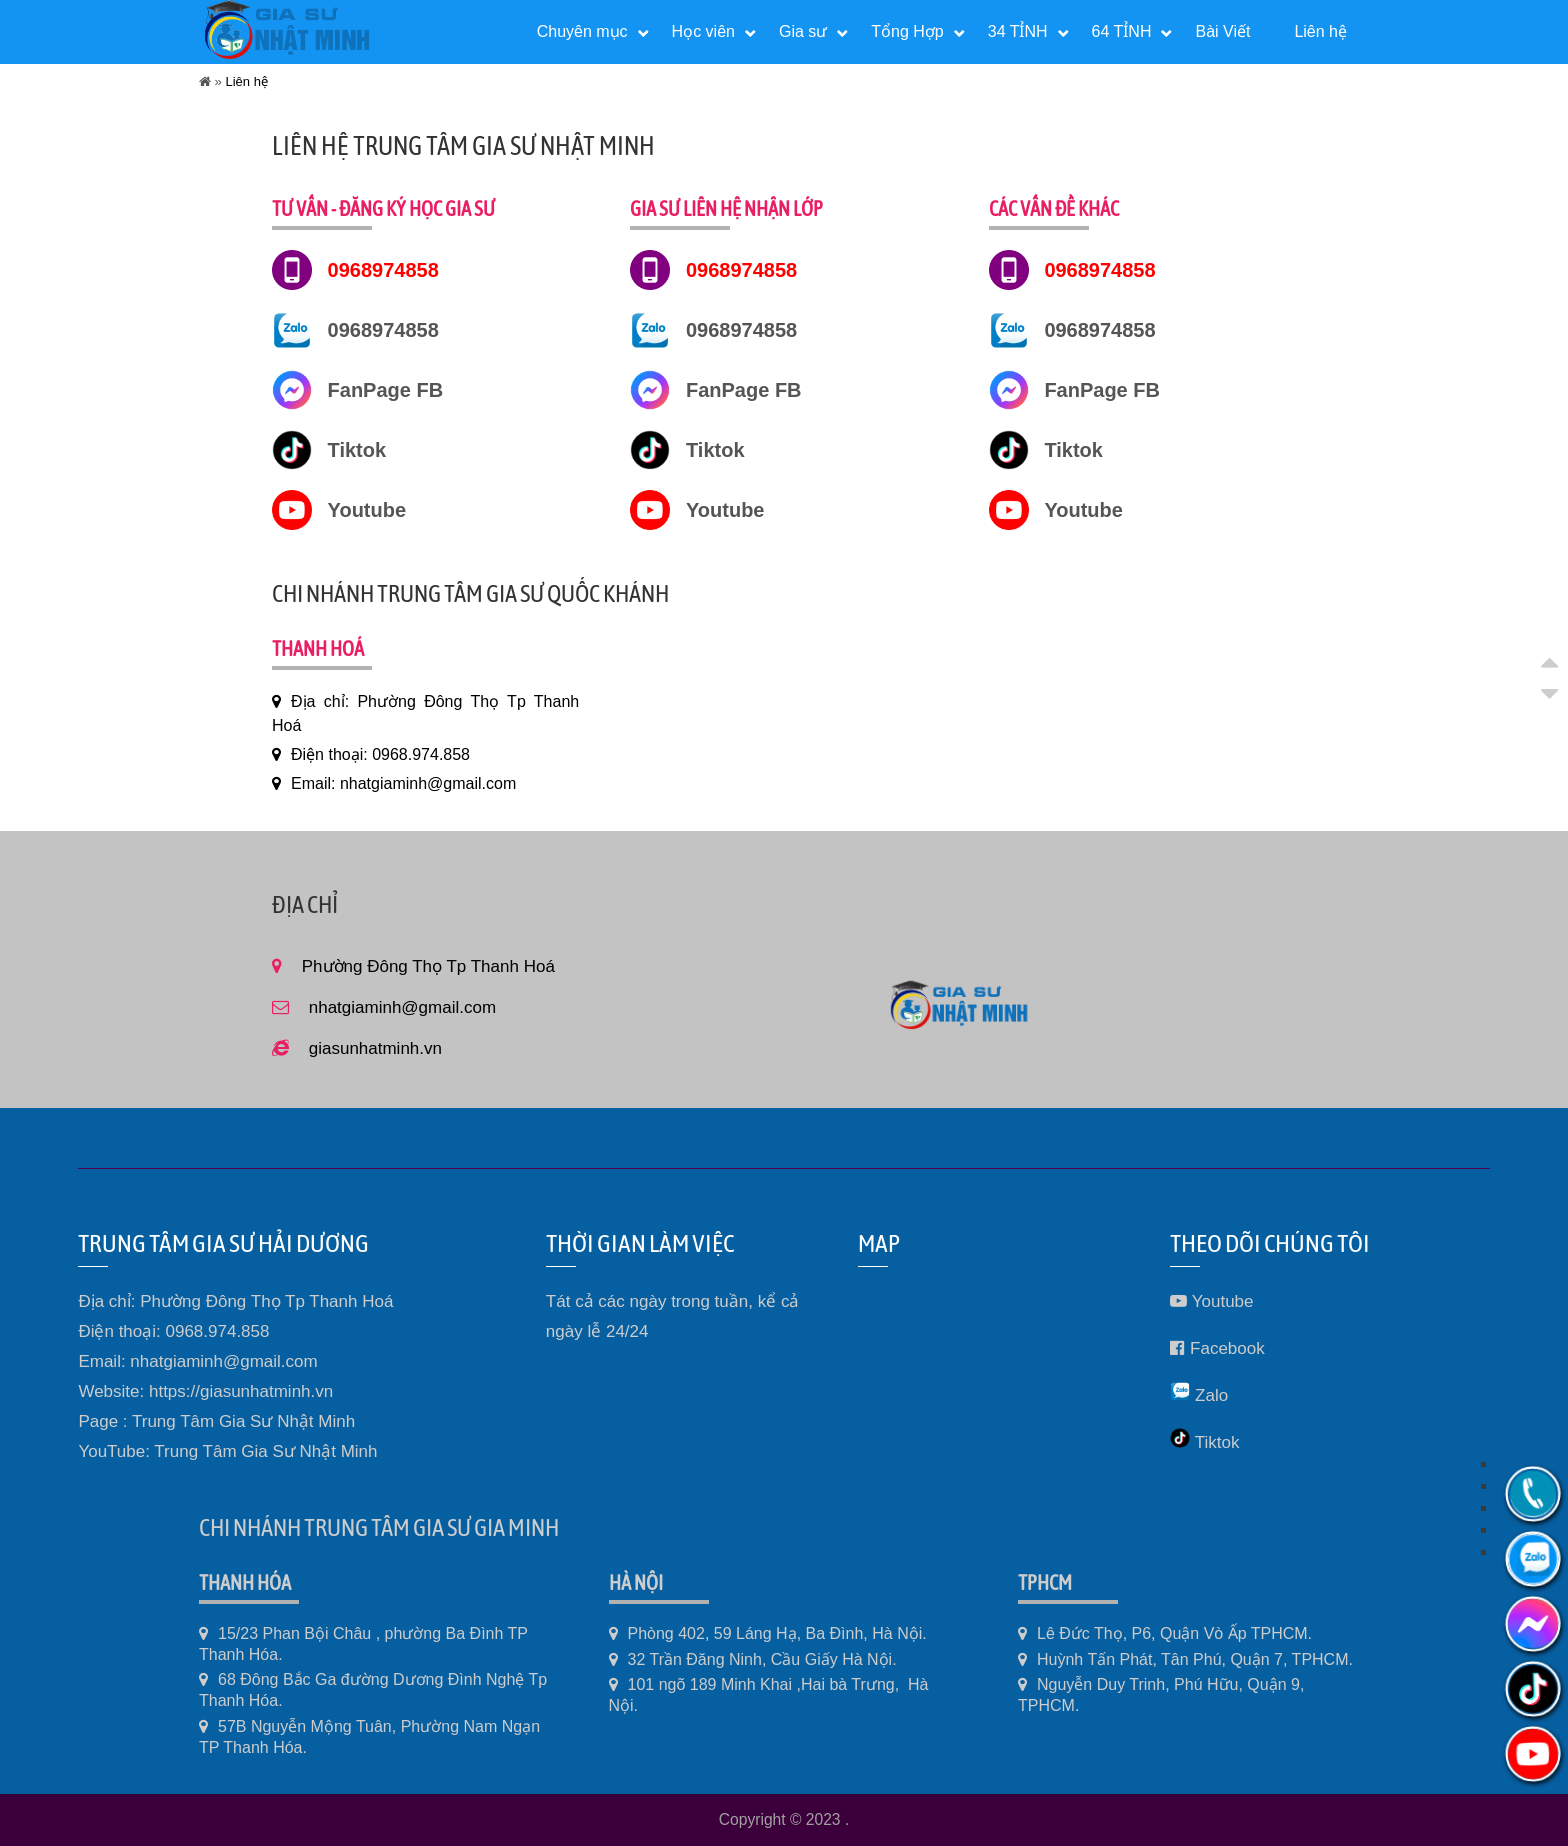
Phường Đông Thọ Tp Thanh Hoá (428, 966)
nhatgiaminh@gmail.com (402, 1007)
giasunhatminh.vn (375, 1048)
